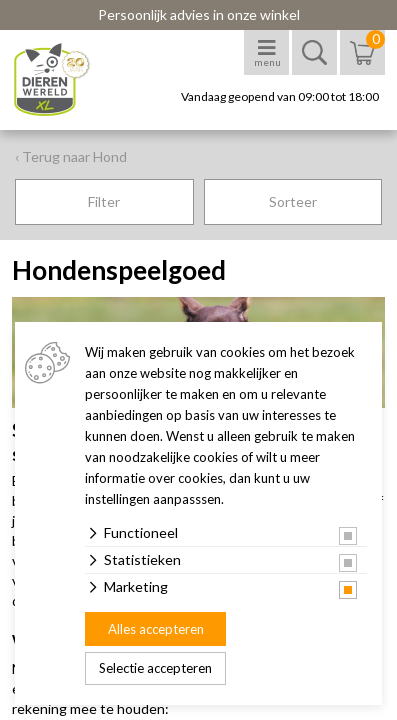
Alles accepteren (156, 629)
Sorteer (293, 201)
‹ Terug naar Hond (71, 156)
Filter (104, 201)
